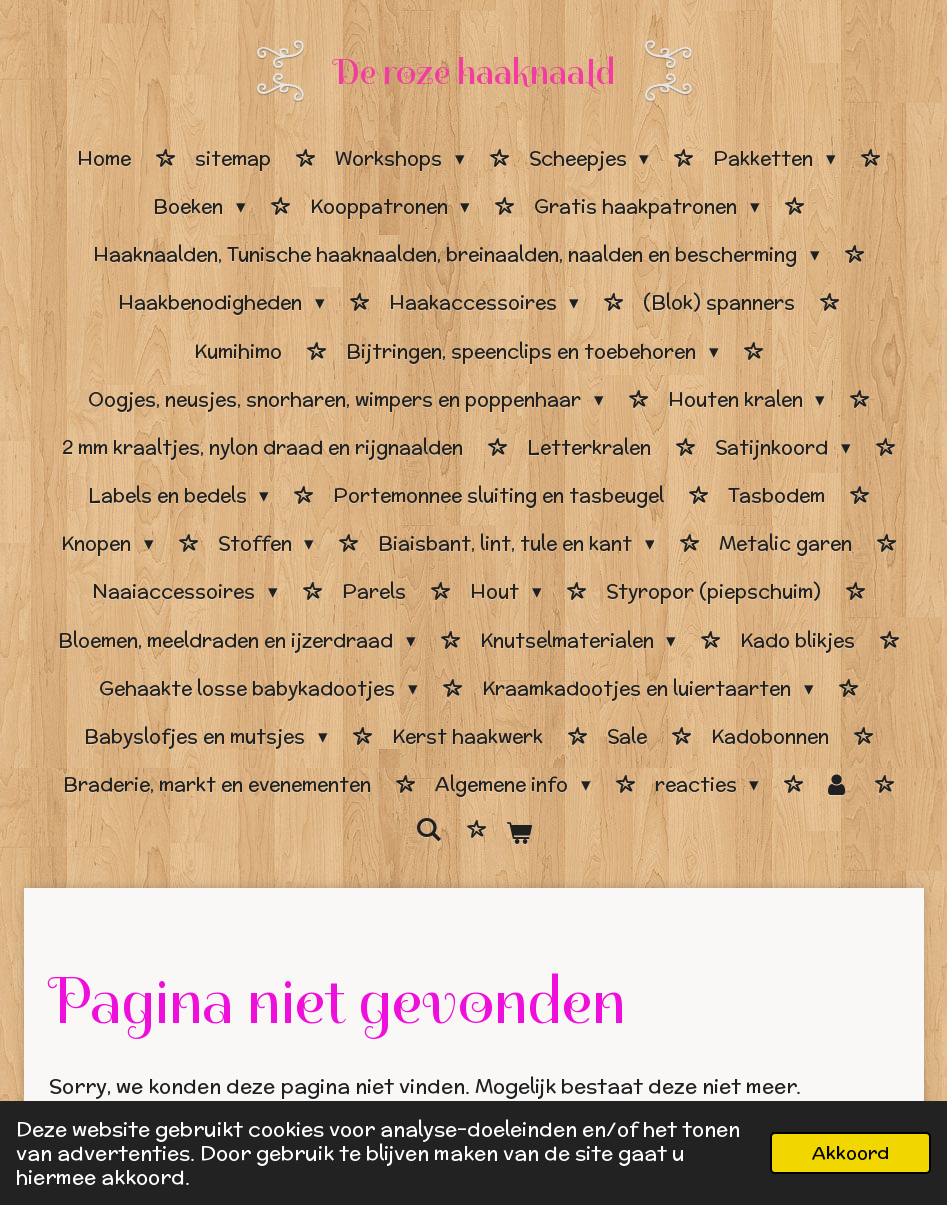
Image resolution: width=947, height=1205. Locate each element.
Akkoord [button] (850, 1152)
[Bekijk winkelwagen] (519, 833)
